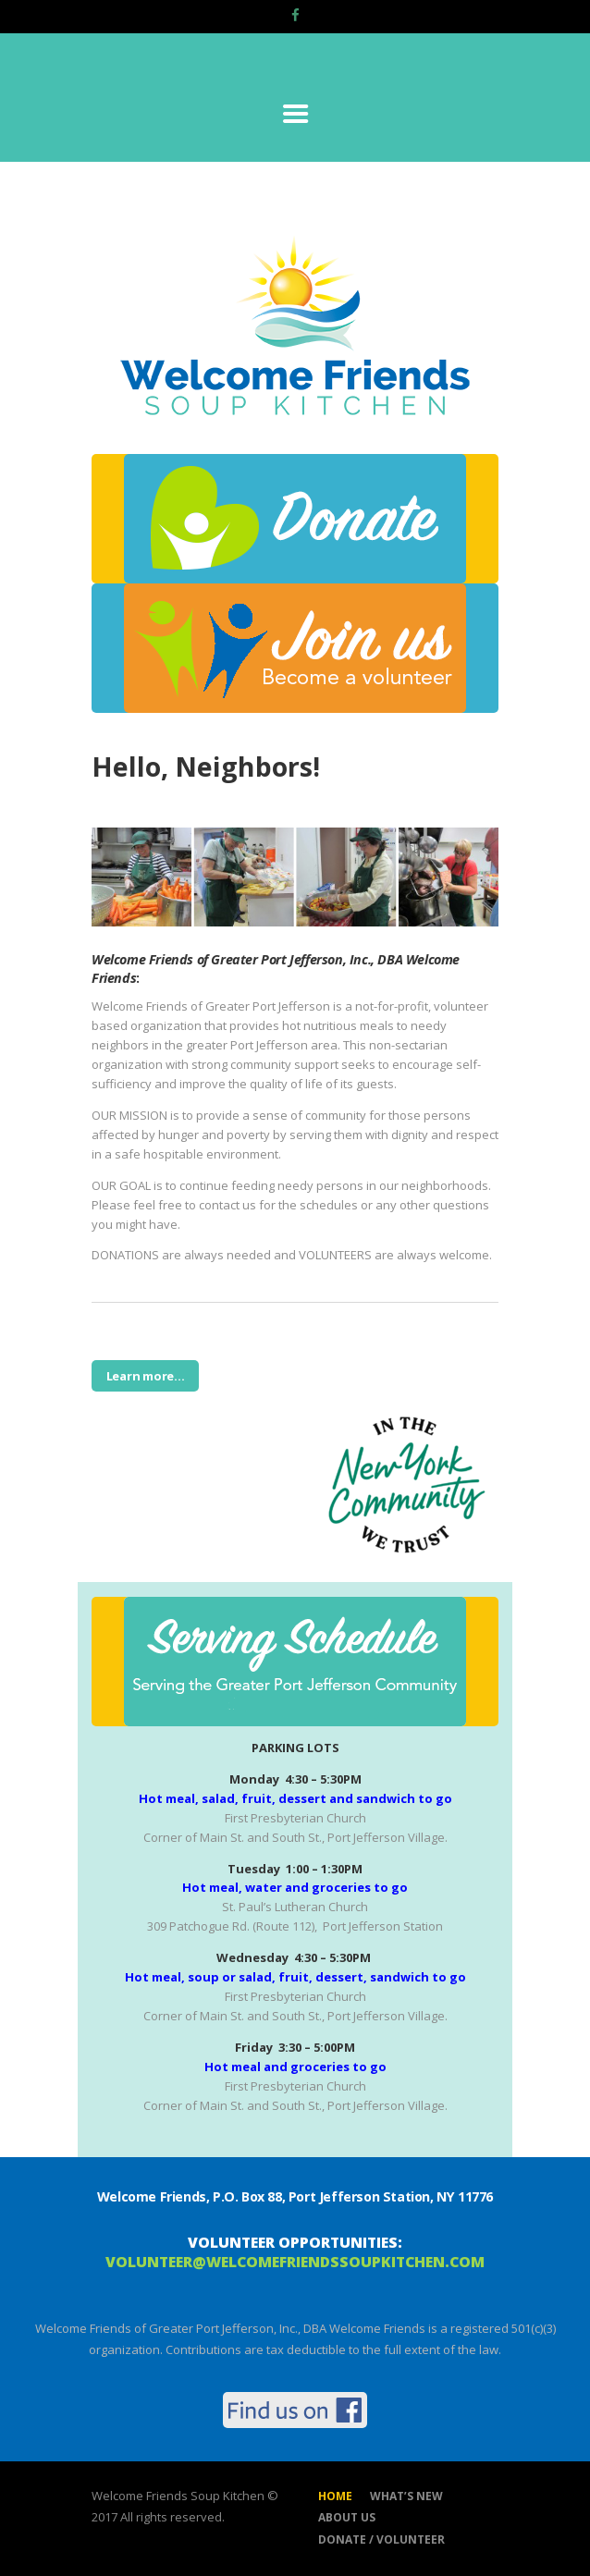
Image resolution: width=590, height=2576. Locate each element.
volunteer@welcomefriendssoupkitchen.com (295, 2262)
